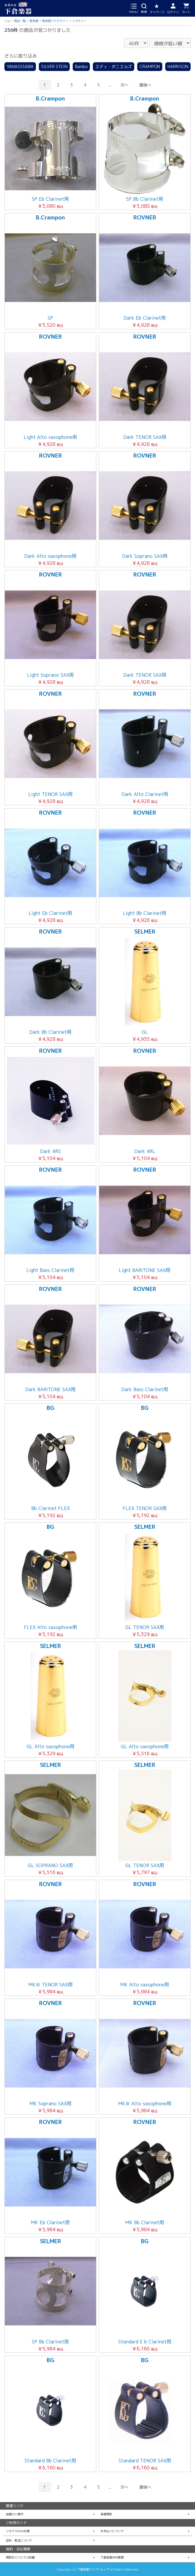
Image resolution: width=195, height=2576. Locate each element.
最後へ (145, 85)
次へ (124, 85)
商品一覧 (20, 21)
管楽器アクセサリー (55, 21)
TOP (7, 21)
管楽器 (33, 21)
